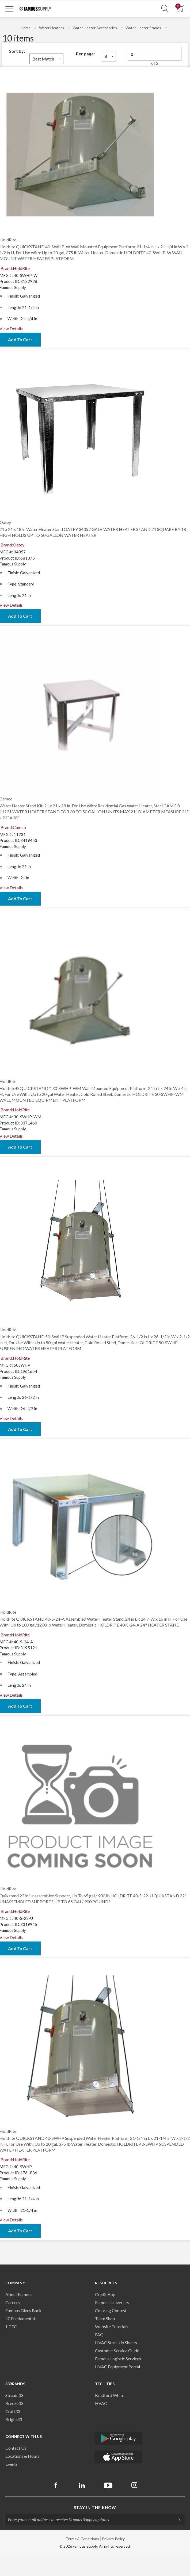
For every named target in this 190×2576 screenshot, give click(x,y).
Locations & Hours (22, 2456)
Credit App (105, 2294)
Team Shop (105, 2318)
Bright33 (13, 2419)
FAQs (100, 2334)
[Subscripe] (177, 2519)
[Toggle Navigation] (9, 8)
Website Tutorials (111, 2326)
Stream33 (14, 2395)
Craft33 (12, 2411)
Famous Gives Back (23, 2310)
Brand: (15, 268)
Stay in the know (95, 2507)
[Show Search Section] (165, 9)
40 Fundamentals (21, 2318)
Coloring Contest (111, 2310)
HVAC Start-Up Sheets (116, 2342)
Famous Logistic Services (118, 2358)
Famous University (112, 2302)
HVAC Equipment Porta (117, 2366)
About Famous (18, 2294)
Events (11, 2464)
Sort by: (17, 51)
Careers (12, 2302)
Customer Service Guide (117, 2350)
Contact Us (15, 2447)
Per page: (85, 53)
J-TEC (11, 2326)
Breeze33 (14, 2403)
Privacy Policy (113, 2538)
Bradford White (109, 2395)
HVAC (101, 2403)
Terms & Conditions (82, 2538)
